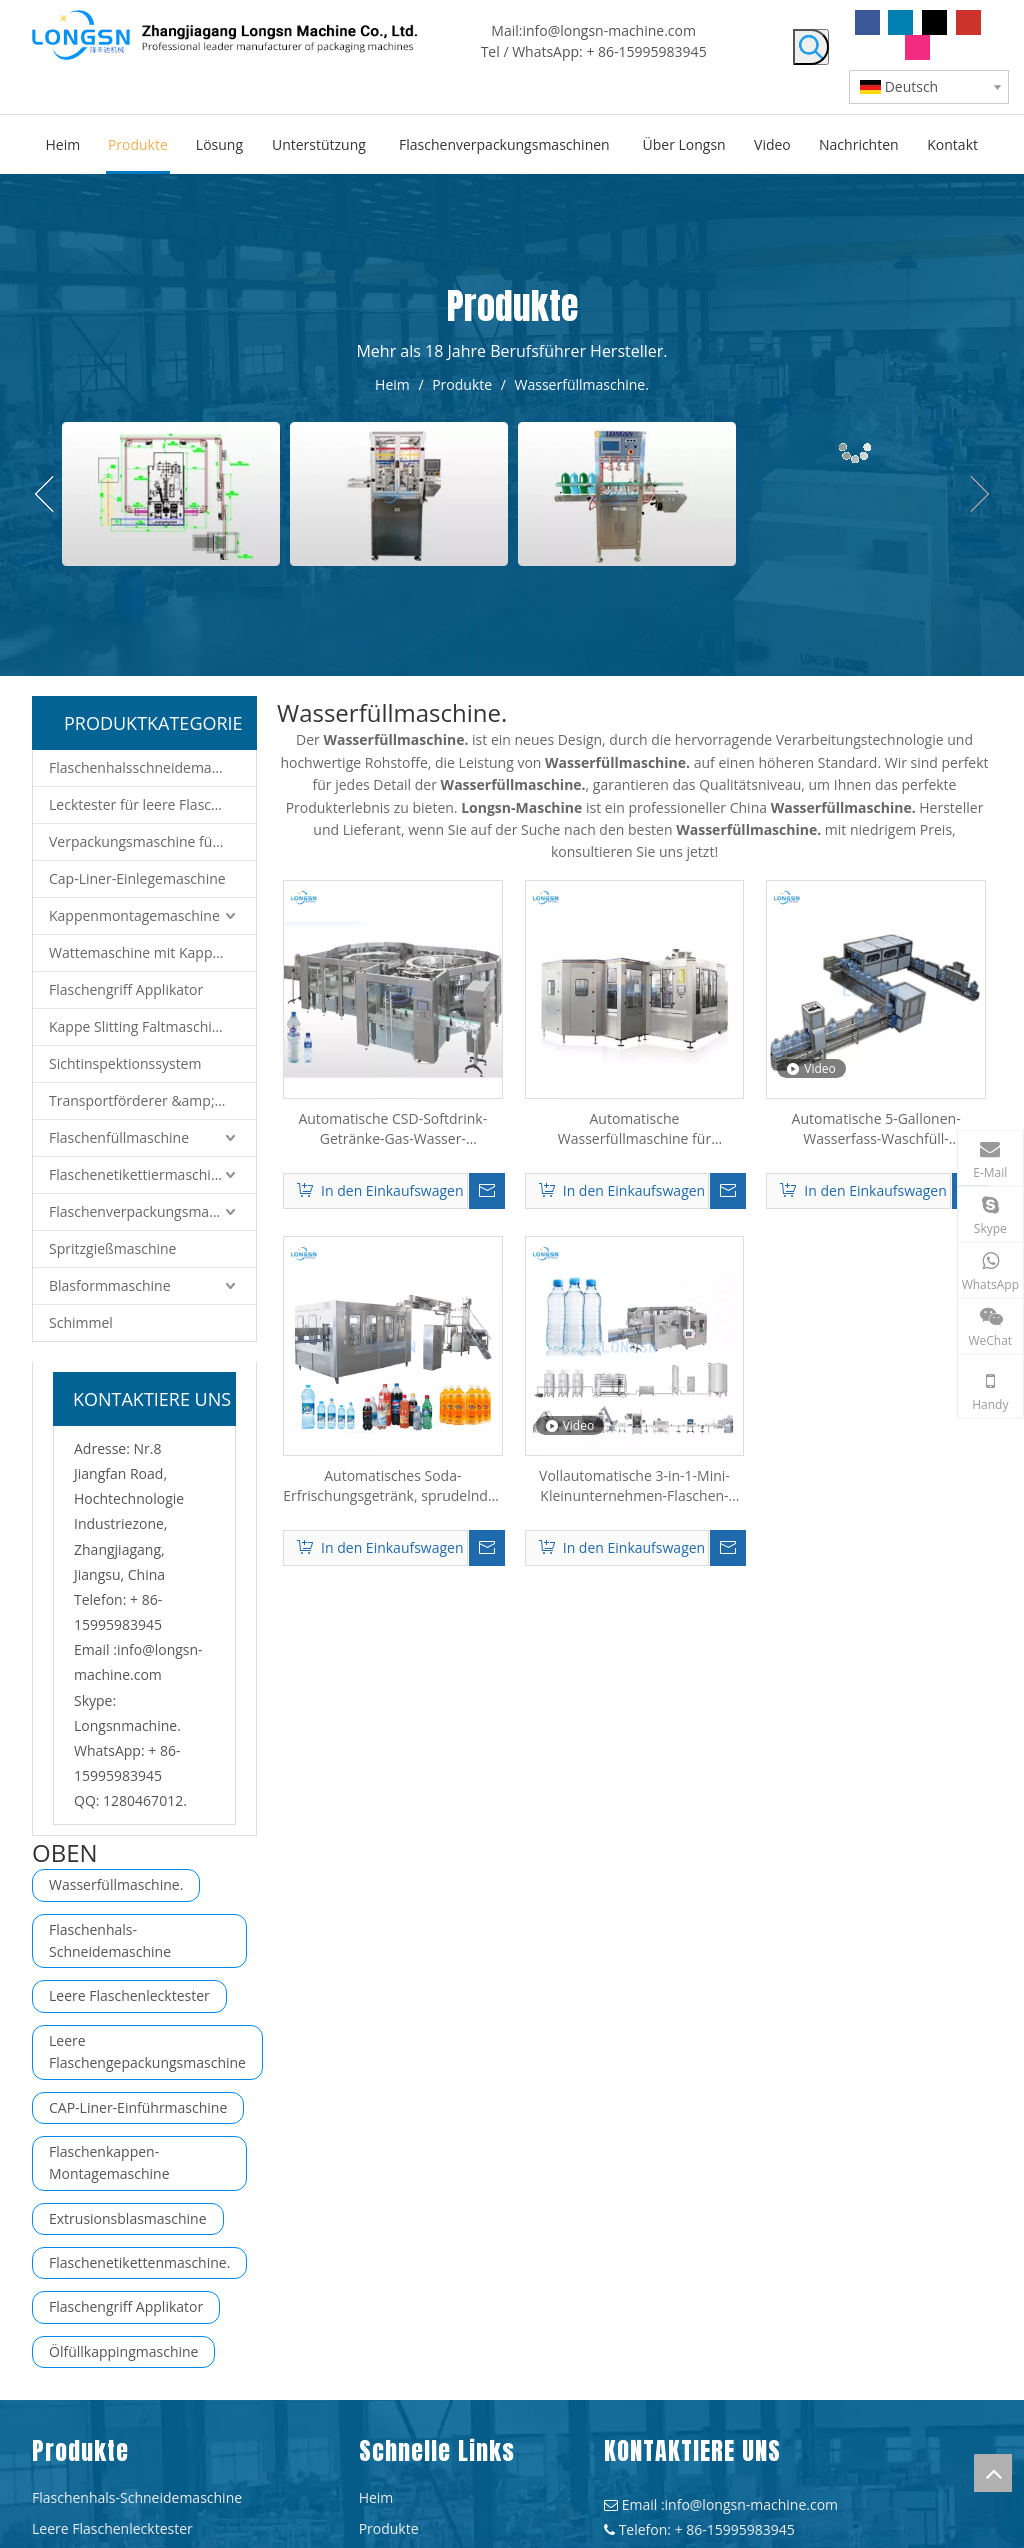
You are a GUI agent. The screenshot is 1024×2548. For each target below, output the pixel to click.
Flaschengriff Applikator (126, 989)
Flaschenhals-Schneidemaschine (110, 1940)
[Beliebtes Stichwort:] (811, 47)
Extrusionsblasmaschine (128, 2218)
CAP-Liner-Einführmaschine (138, 2107)
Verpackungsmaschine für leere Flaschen (152, 841)
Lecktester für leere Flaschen (142, 804)
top (993, 2473)
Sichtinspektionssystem (125, 1063)
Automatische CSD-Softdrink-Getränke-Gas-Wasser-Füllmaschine (392, 1129)
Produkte (389, 2528)
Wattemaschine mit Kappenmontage (152, 952)
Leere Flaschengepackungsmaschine (147, 2051)
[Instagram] (917, 47)
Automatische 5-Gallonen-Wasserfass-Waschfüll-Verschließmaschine (876, 1129)
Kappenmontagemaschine (134, 915)
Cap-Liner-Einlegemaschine (137, 878)
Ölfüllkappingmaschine (123, 2351)
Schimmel (81, 1322)
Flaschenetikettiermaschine (138, 1174)
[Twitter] (934, 22)
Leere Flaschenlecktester (129, 1995)
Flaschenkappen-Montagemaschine (109, 2162)
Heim (376, 2497)
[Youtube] (968, 22)
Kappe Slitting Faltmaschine (138, 1026)
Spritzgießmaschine (112, 1248)
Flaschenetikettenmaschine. (139, 2262)
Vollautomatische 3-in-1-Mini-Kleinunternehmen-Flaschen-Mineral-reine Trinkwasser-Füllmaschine (634, 1486)
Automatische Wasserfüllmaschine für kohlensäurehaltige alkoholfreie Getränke (635, 1129)
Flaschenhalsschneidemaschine (151, 767)
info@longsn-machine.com (609, 30)
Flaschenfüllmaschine (119, 1137)
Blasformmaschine (110, 1285)
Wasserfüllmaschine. (116, 1884)
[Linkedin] (900, 22)
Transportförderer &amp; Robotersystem (152, 1100)
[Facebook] (867, 22)
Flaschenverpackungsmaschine (150, 1211)
